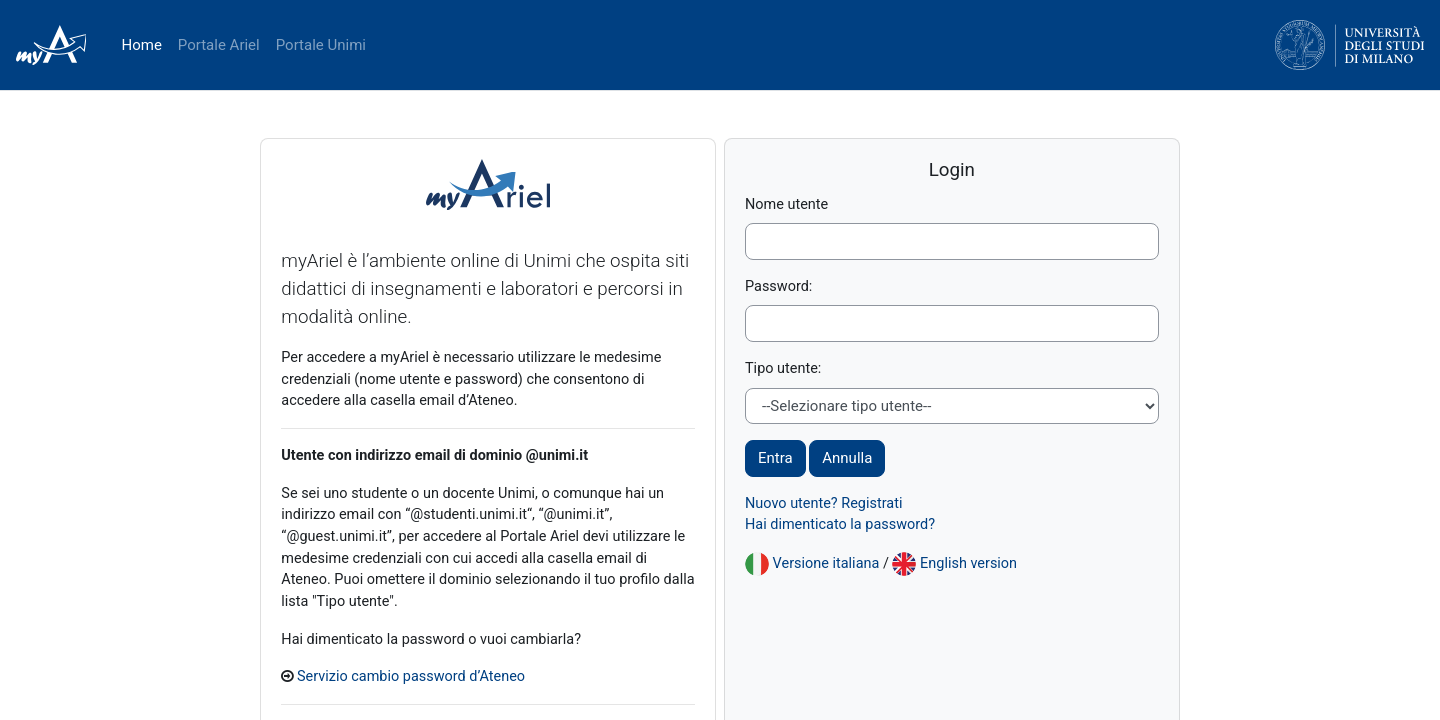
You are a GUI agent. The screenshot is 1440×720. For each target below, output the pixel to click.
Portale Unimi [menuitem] (321, 45)
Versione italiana (828, 567)
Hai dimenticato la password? (843, 529)
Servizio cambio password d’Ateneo (448, 683)
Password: (780, 288)
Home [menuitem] (141, 45)
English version (975, 567)
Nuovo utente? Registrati (826, 506)
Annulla (847, 461)
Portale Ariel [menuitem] (219, 45)
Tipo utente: (784, 371)
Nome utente (788, 205)
